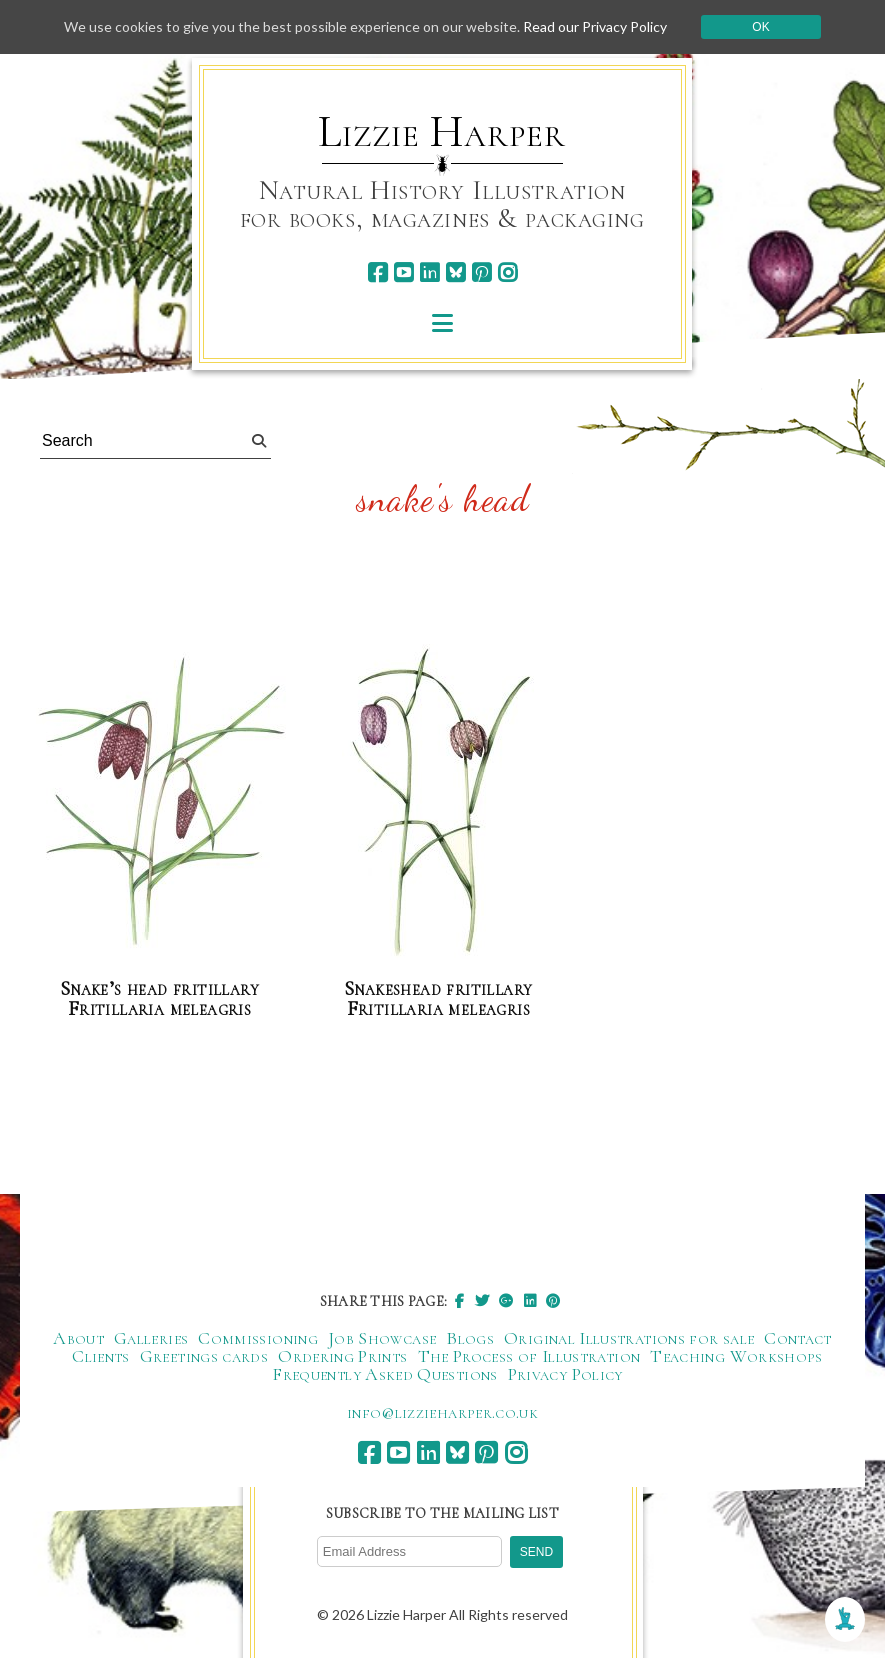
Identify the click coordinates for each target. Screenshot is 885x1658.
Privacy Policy (565, 1374)
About (78, 1338)
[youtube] (403, 272)
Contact (798, 1338)
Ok (760, 27)
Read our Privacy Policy (595, 26)
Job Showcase (382, 1338)
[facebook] (377, 272)
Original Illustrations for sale (629, 1338)
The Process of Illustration (529, 1356)
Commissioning (258, 1338)
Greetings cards (204, 1356)
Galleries (151, 1338)
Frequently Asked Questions (384, 1374)
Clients (101, 1356)
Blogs (470, 1338)
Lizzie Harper (441, 132)
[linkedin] (429, 272)
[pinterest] (481, 272)
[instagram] (507, 272)
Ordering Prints (342, 1356)
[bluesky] (455, 272)
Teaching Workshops (736, 1356)
